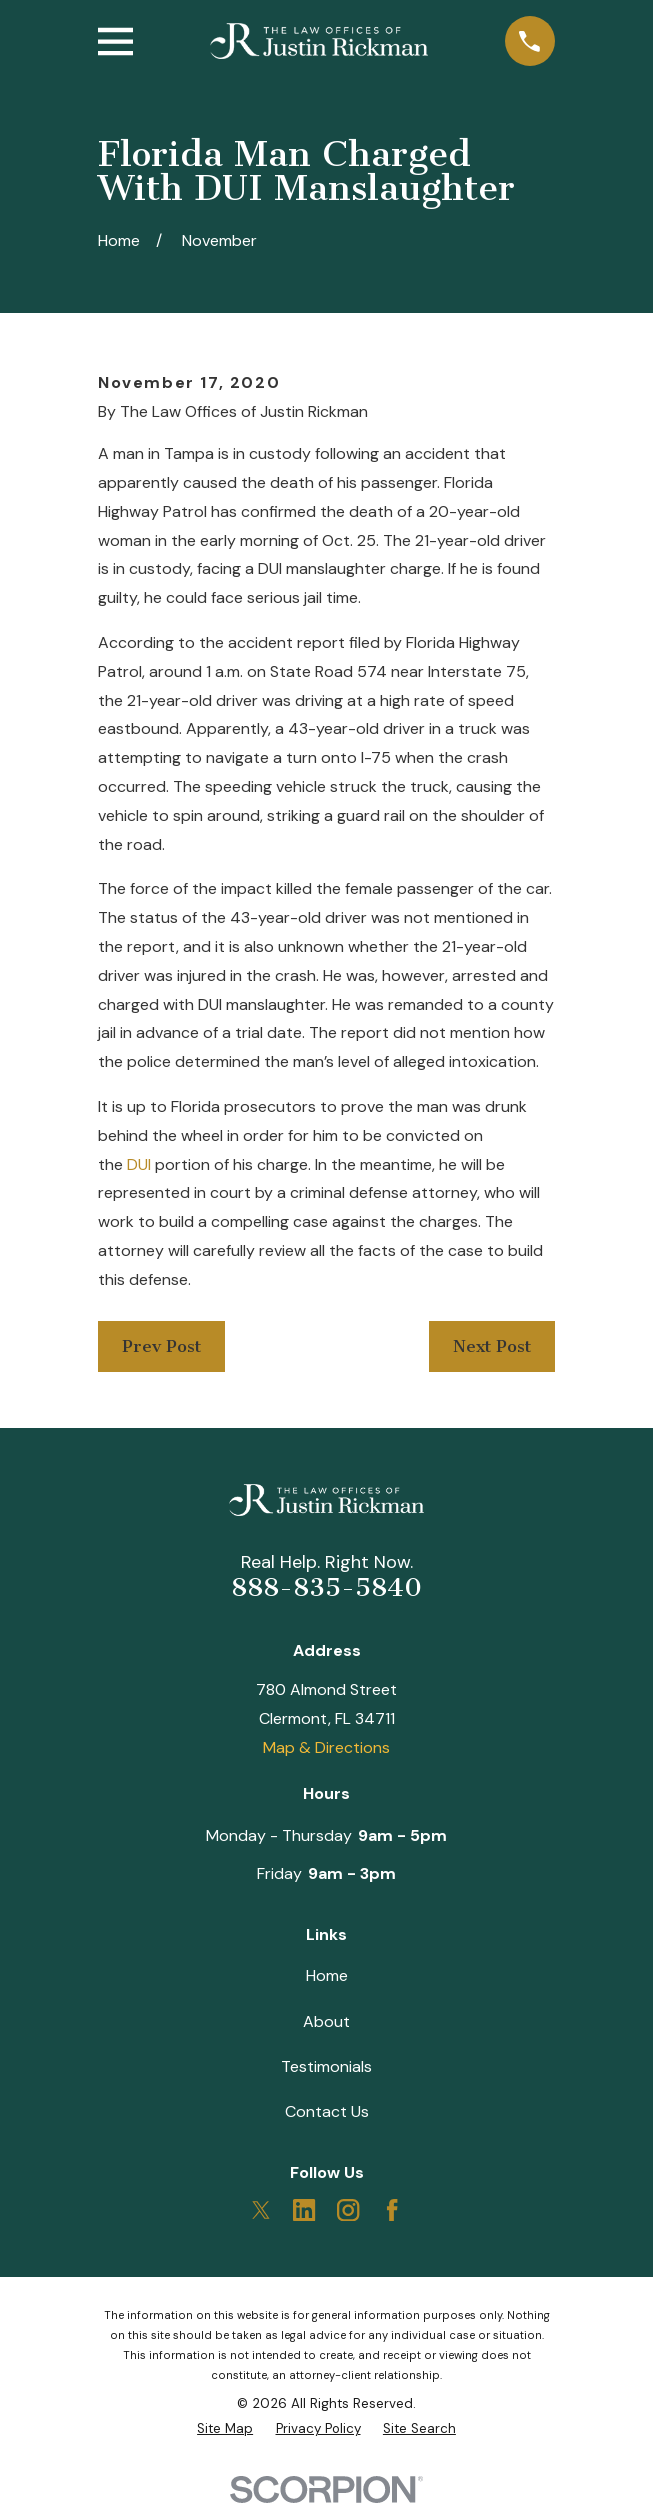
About (326, 2021)
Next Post (492, 1346)
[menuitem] (225, 2429)
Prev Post (161, 1346)
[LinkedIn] (304, 2210)
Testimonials (326, 2066)
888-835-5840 (326, 1587)
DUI (139, 1164)
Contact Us (327, 2111)
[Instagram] (348, 2210)
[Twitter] (261, 2210)
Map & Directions (326, 1747)
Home (327, 1975)
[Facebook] (392, 2210)
